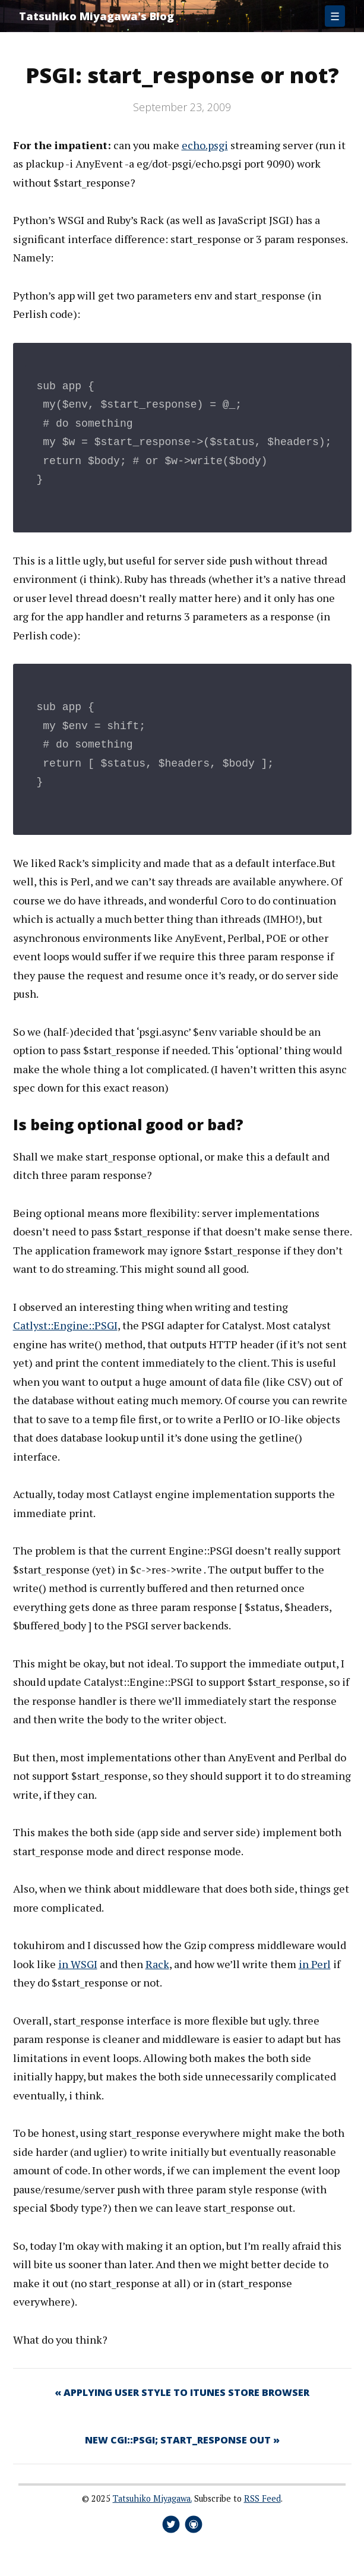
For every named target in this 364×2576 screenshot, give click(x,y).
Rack (157, 1964)
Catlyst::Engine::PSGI (65, 1325)
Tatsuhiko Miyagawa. (152, 2498)
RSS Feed (262, 2498)
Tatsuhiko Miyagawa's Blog (96, 16)
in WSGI (77, 1964)
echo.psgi (205, 145)
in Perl (315, 1964)
